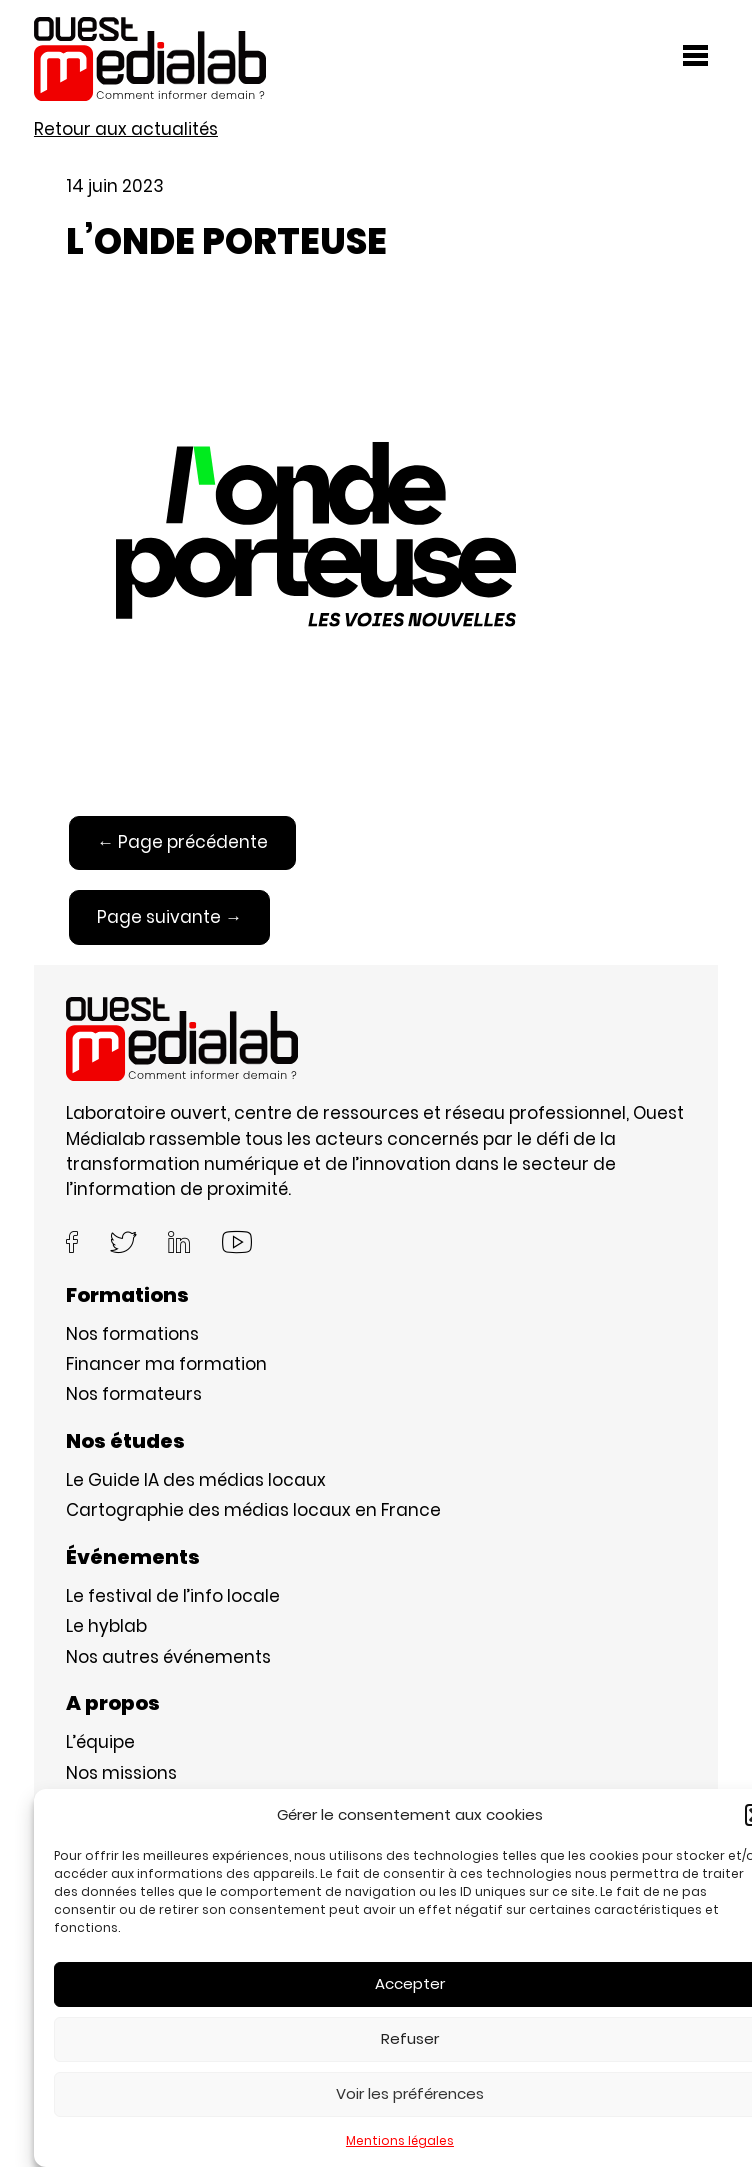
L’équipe (100, 1742)
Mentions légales (400, 2140)
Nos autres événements (168, 1657)
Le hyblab (106, 1626)
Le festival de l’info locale (173, 1596)
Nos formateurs (134, 1394)
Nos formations (132, 1334)
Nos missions (121, 1773)
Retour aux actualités (126, 129)
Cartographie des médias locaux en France (253, 1510)
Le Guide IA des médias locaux (196, 1480)
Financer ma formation (166, 1364)
